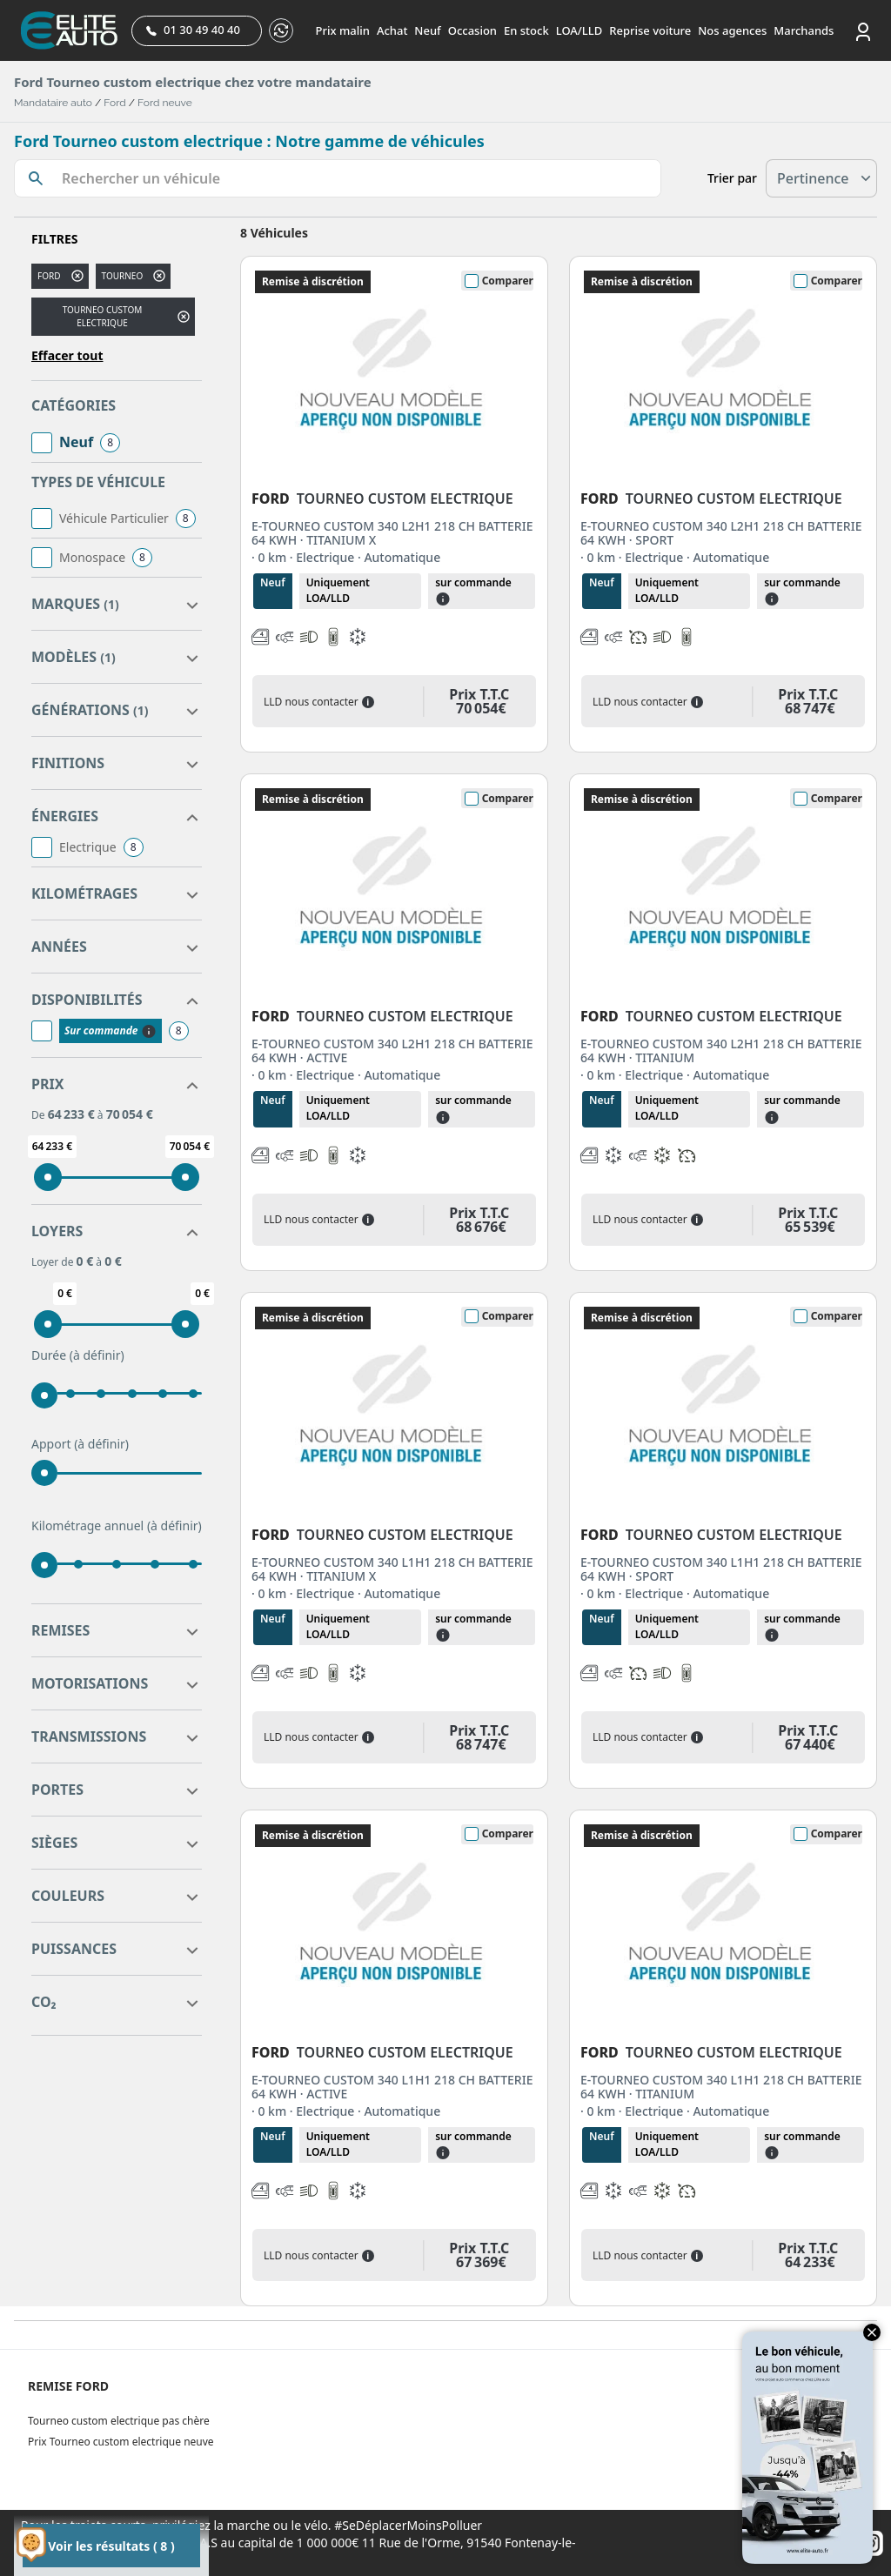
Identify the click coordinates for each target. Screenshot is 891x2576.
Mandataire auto (53, 103)
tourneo (123, 276)
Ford (114, 103)
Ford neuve (164, 103)
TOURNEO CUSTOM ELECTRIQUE (103, 316)
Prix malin (343, 30)
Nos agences (732, 30)
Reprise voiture (650, 30)
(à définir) (97, 1355)
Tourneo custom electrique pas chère (119, 2420)
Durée (77, 1355)
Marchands (804, 30)
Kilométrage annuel (116, 1526)
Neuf (427, 30)
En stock (526, 30)
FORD (49, 276)
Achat (392, 30)
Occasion (472, 30)
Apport (80, 1444)
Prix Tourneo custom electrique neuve (121, 2441)
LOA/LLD (579, 30)
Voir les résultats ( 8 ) (111, 2546)
